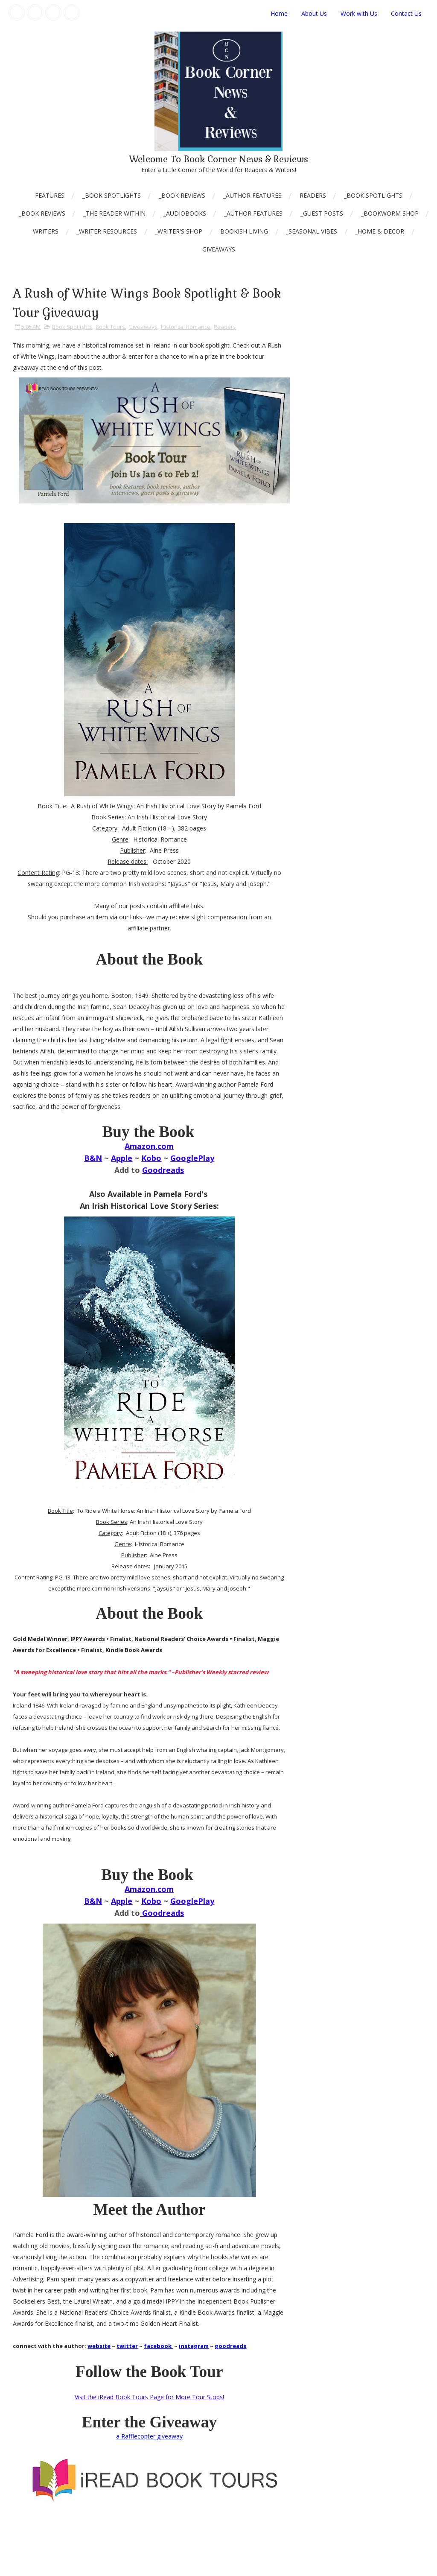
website (99, 2346)
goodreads (230, 2346)
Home (279, 13)
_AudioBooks (184, 213)
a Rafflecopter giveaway (149, 2436)
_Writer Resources (106, 231)
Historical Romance (185, 326)
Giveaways (218, 249)
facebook (158, 2346)
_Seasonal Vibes (311, 231)
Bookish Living (244, 231)
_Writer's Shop (178, 231)
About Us (314, 13)
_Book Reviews (182, 195)
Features (49, 195)
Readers (313, 195)
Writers (45, 231)
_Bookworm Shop (390, 213)
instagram (194, 2346)
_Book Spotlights (111, 195)
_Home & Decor (379, 231)
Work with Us (359, 13)
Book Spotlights (72, 326)
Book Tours (110, 326)
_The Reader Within (114, 213)
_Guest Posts (321, 213)
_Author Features (252, 195)
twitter (127, 2346)
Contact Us (406, 13)
